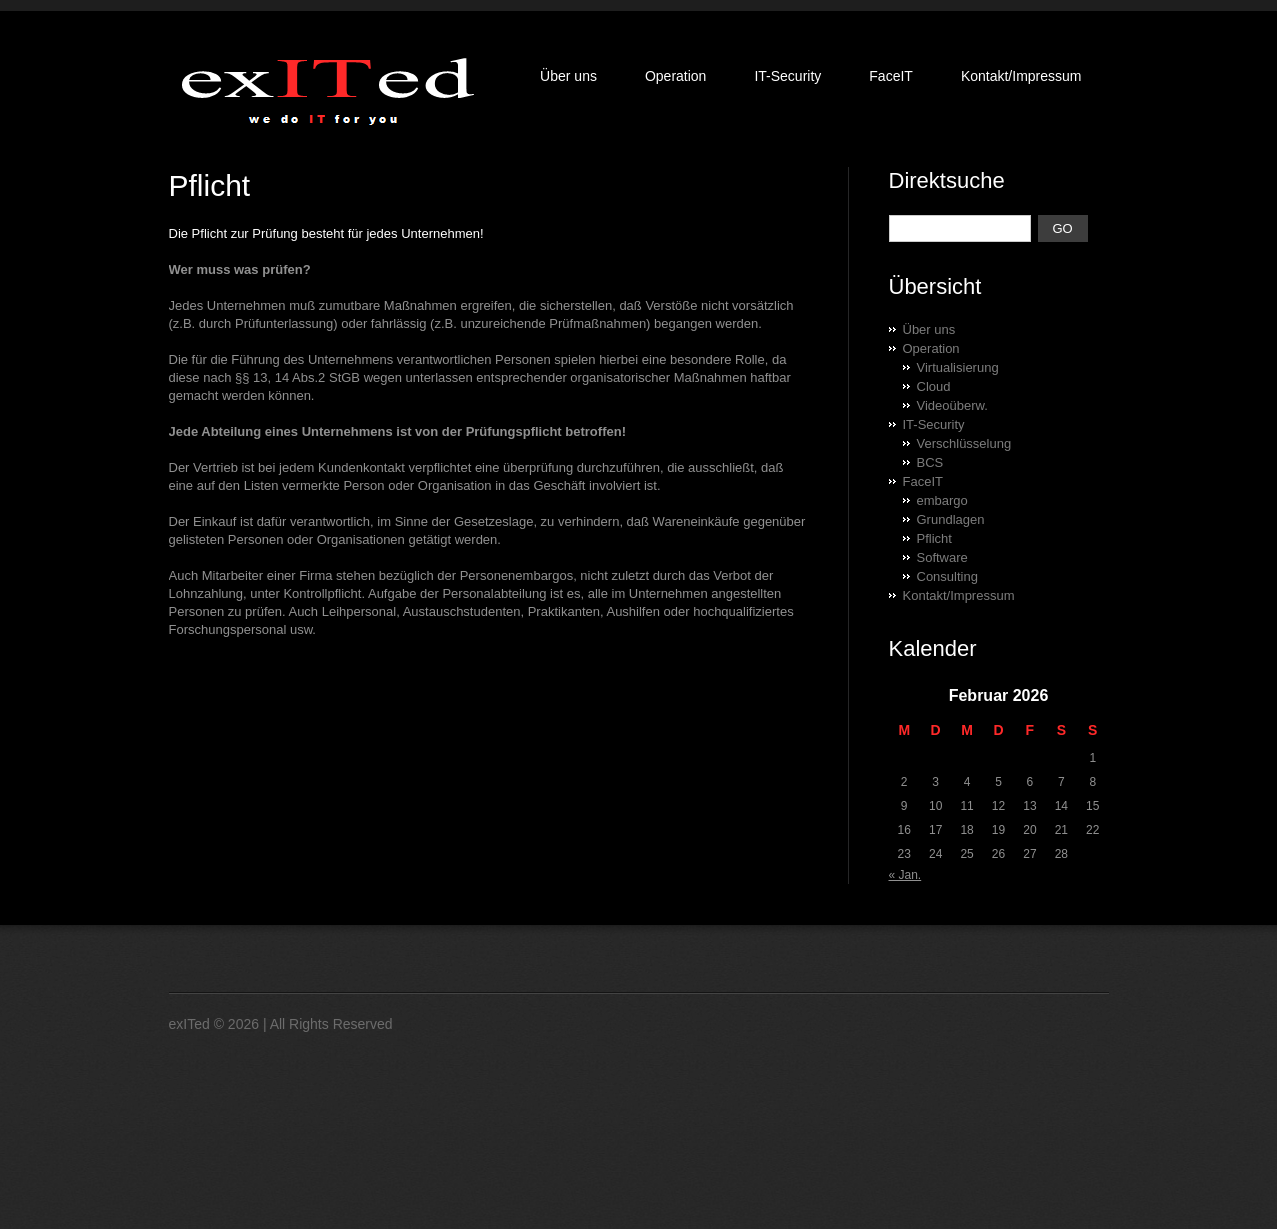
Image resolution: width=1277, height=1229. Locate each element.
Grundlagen (951, 519)
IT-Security (787, 76)
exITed (189, 1024)
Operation (675, 76)
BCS (930, 462)
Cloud (934, 386)
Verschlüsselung (964, 443)
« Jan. (905, 875)
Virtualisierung (958, 367)
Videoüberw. (952, 405)
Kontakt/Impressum (1021, 76)
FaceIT (891, 76)
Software (942, 557)
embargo (942, 500)
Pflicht (934, 538)
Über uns (568, 76)
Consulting (947, 576)
